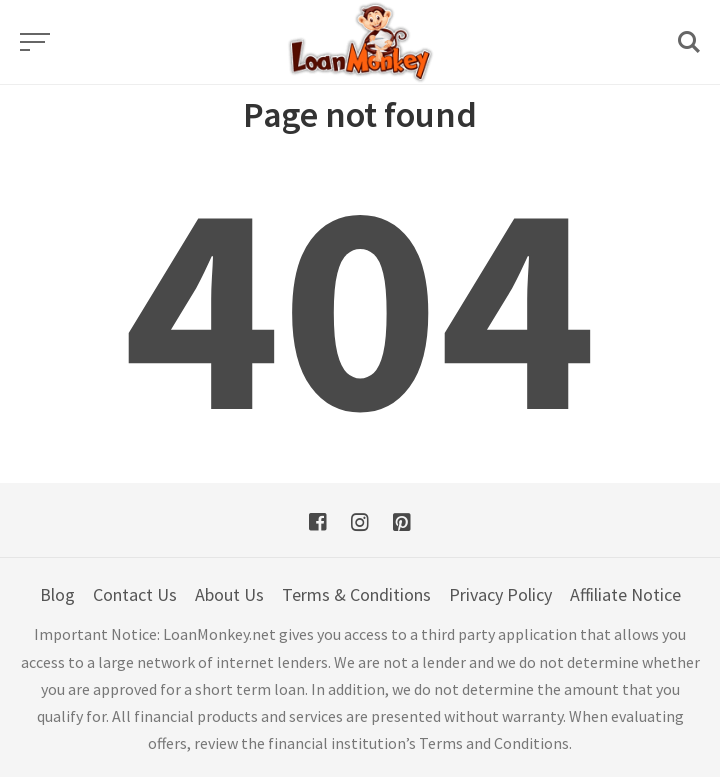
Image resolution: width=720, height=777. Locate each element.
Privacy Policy (500, 594)
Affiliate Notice (625, 594)
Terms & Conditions (356, 594)
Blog (57, 594)
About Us (229, 594)
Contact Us (135, 594)
